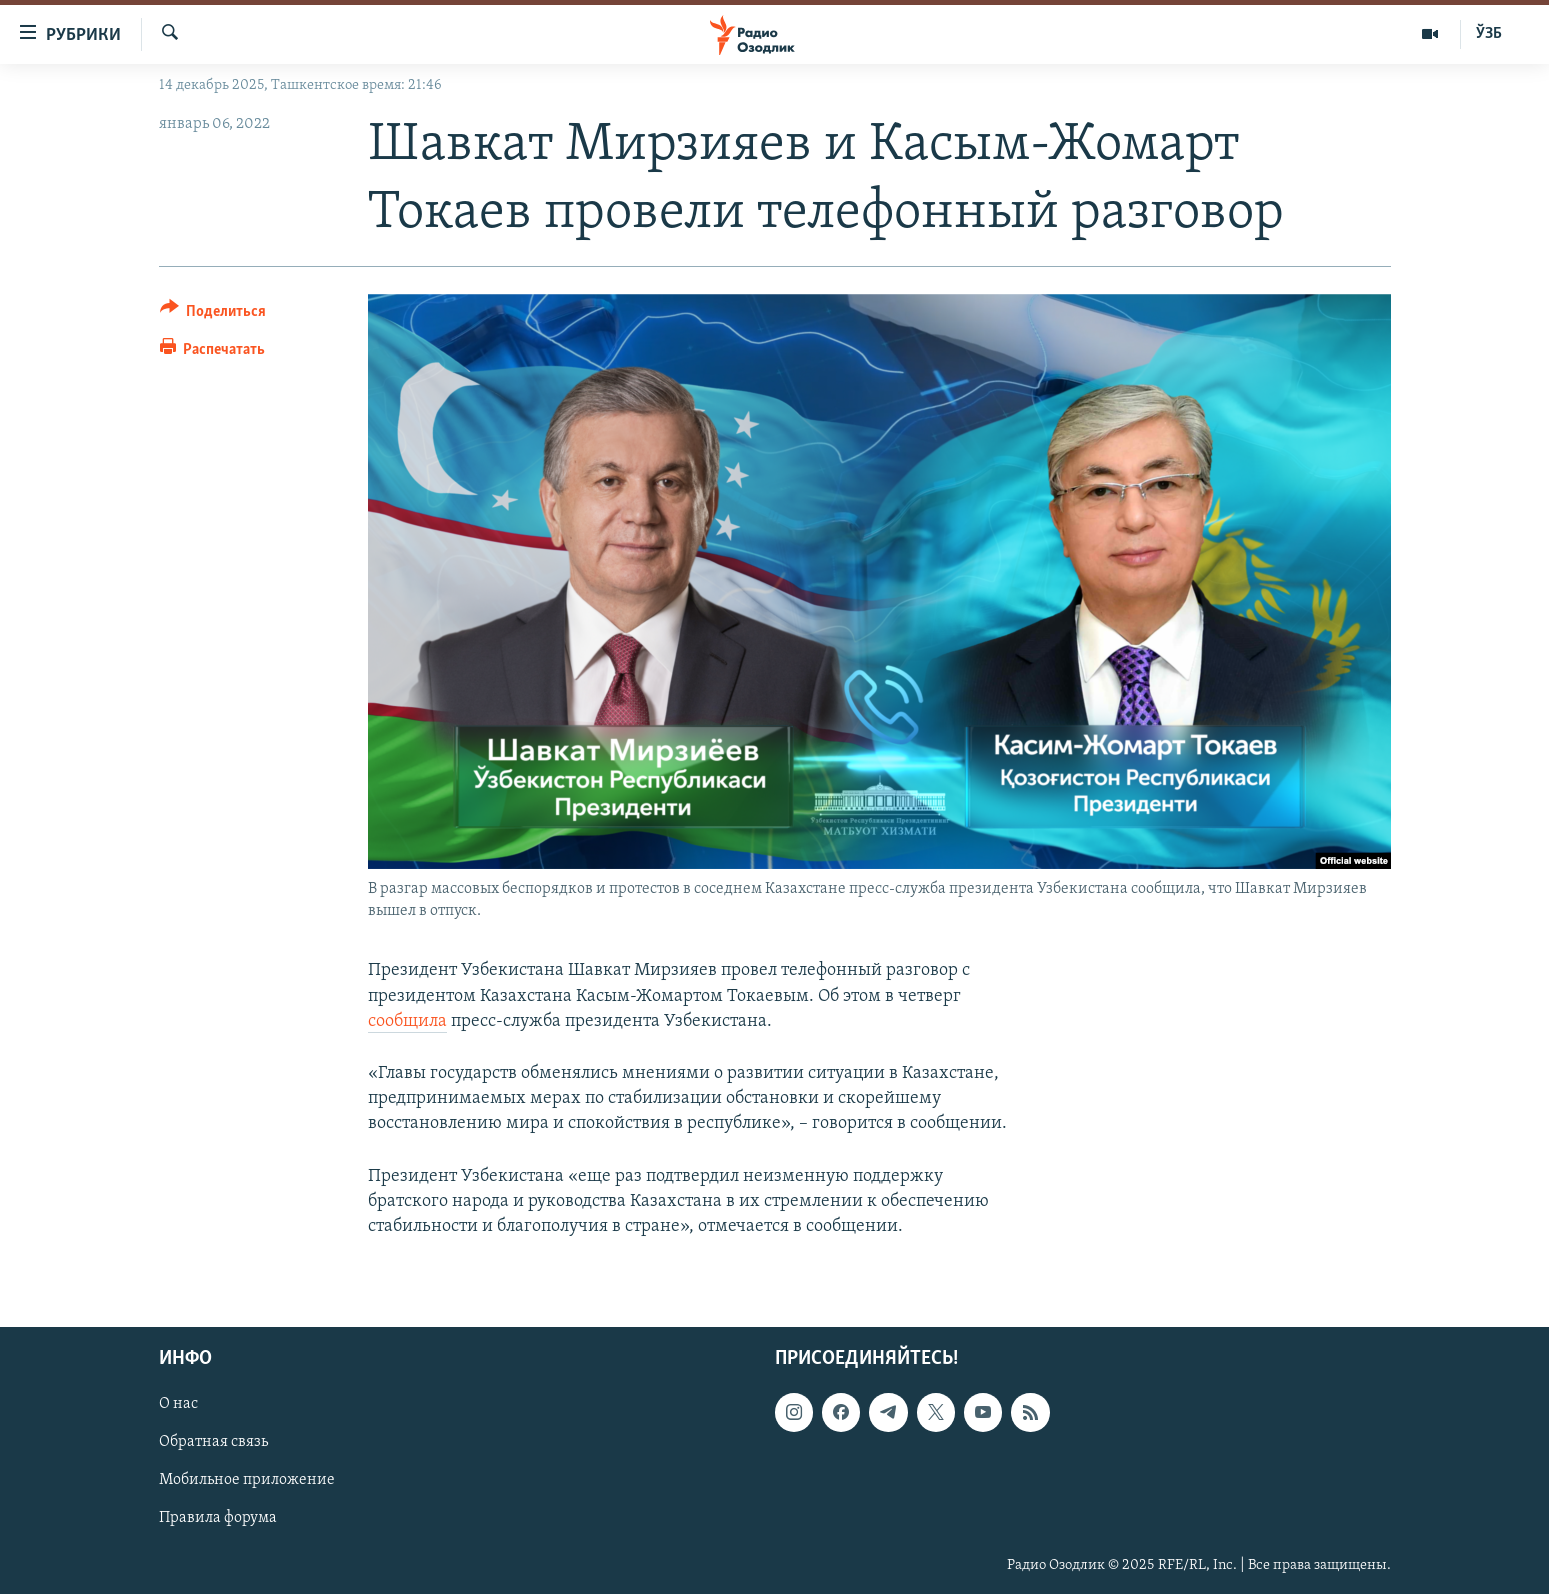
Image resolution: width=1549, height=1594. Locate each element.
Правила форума (218, 1519)
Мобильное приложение (247, 1481)
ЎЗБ (1489, 34)
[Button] (213, 314)
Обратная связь (213, 1442)
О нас (178, 1404)
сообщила (407, 1021)
